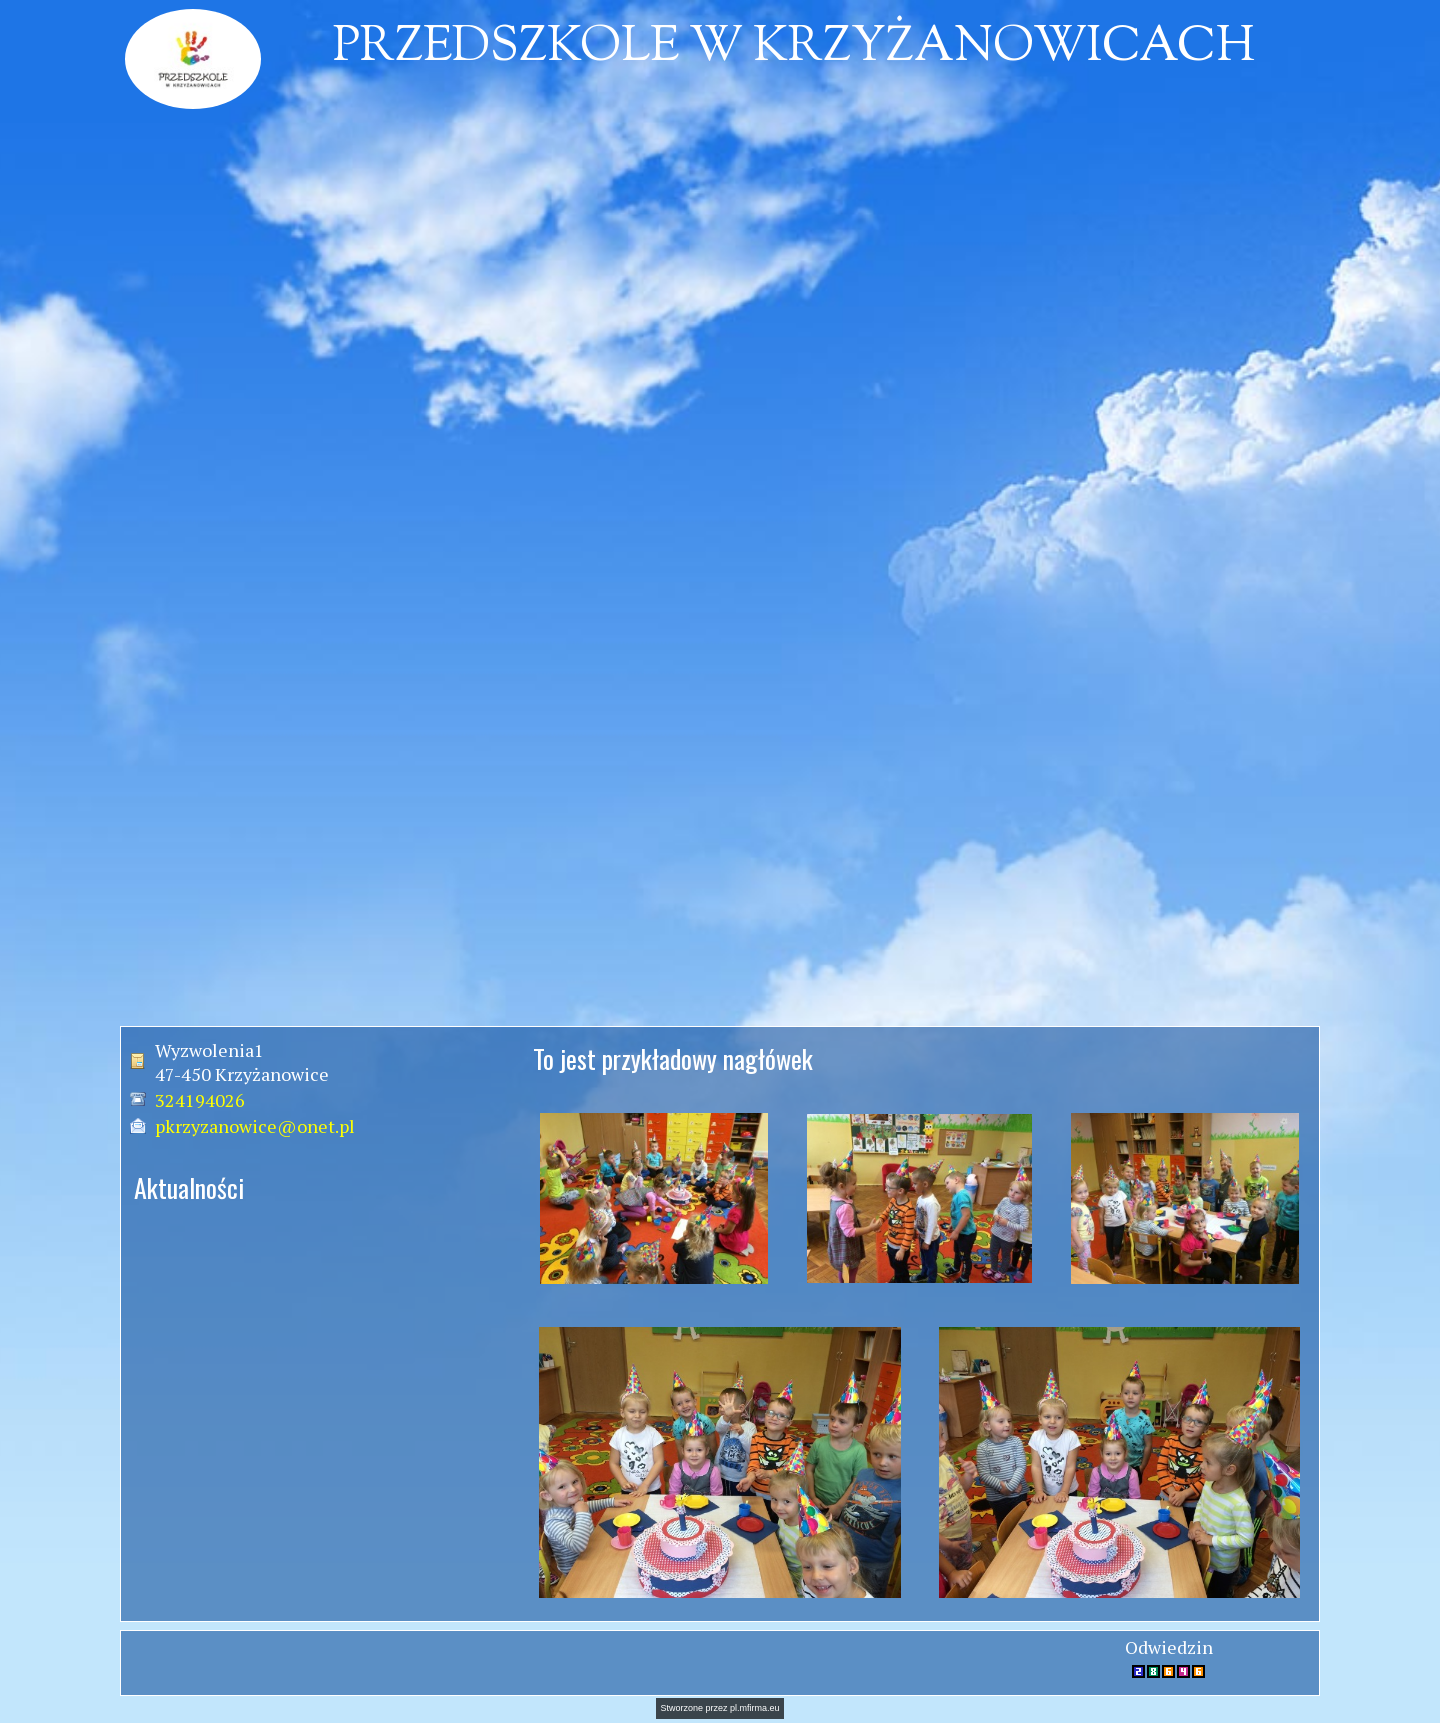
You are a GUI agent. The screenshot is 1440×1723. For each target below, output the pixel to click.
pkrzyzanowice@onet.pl (255, 1126)
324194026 (200, 1100)
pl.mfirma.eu (755, 1708)
